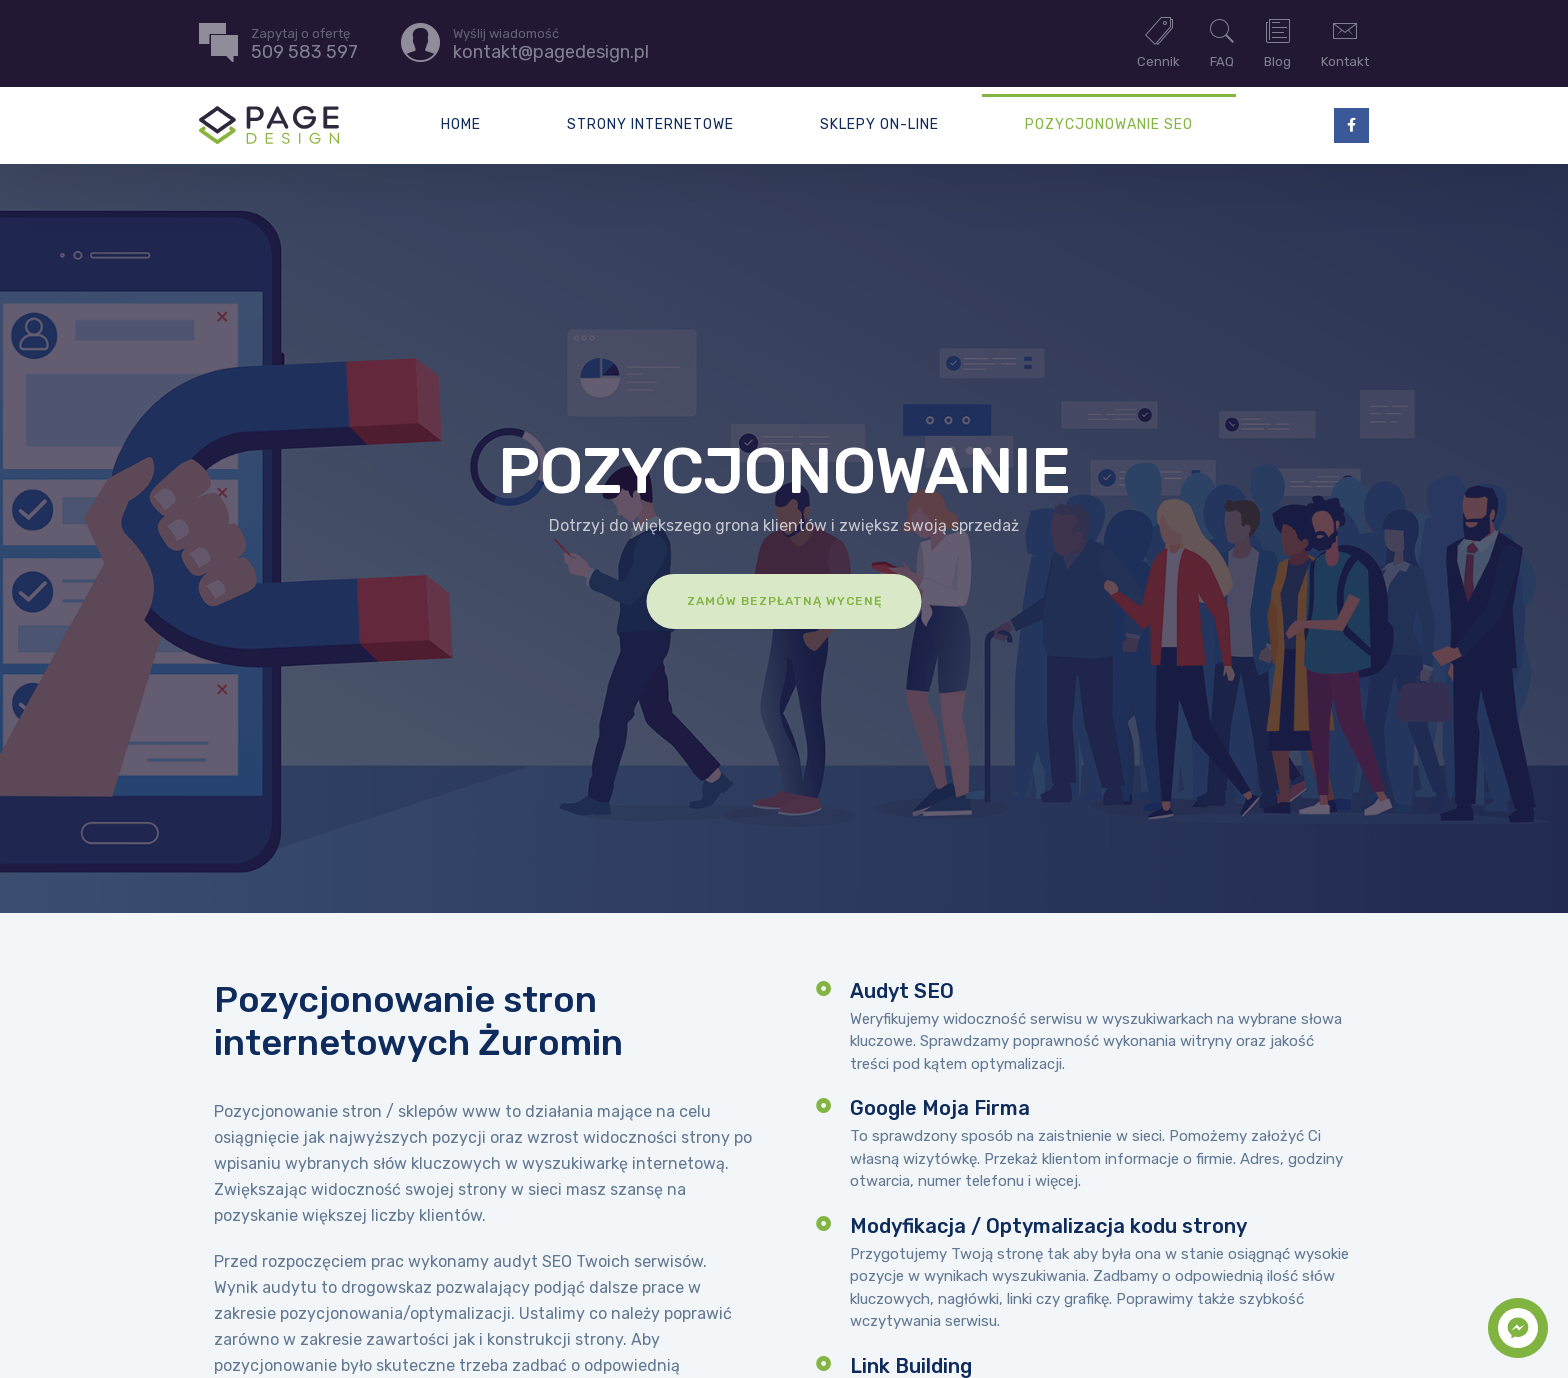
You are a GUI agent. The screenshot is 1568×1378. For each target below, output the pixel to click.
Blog (1277, 42)
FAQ (1222, 42)
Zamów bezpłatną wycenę (784, 601)
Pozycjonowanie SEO (1109, 124)
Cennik (1158, 42)
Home (461, 124)
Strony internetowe (650, 124)
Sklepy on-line (879, 124)
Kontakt (1345, 42)
